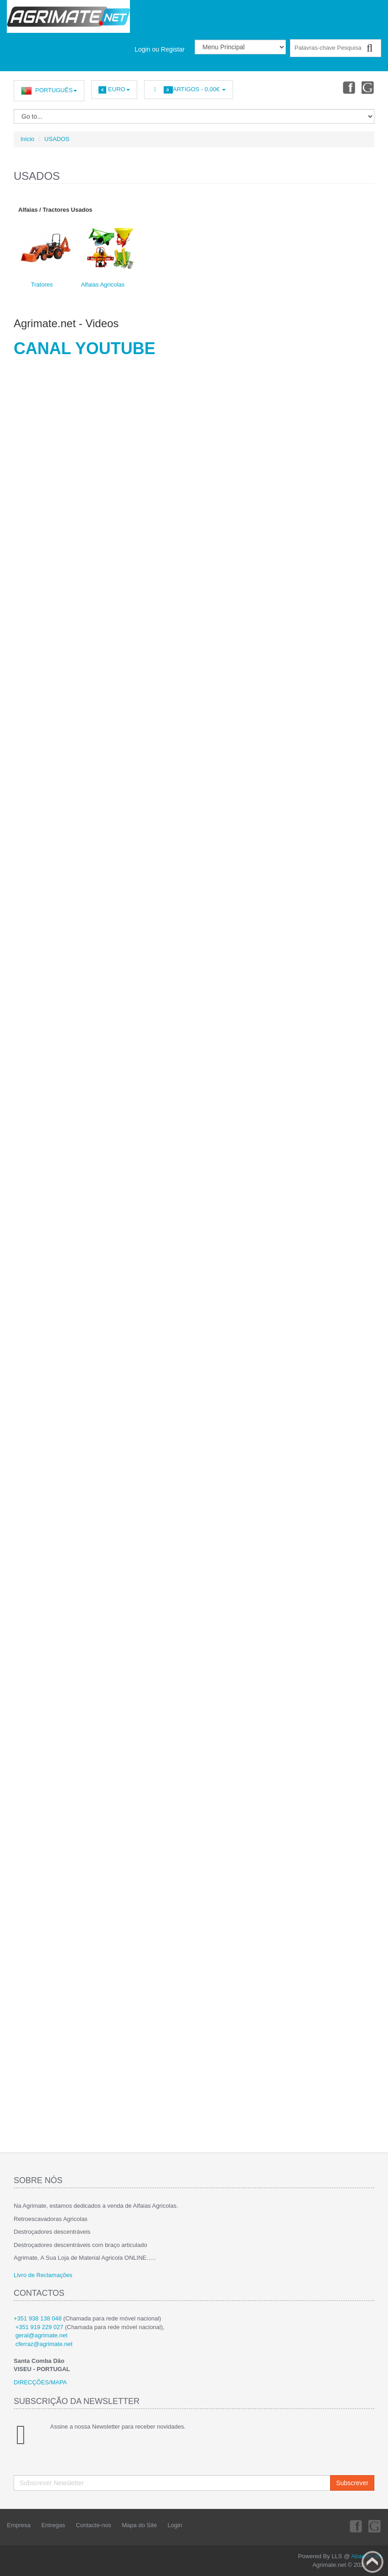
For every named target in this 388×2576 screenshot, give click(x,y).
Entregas (53, 2525)
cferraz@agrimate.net (44, 2344)
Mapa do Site (139, 2525)
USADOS (56, 139)
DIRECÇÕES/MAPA (40, 2382)
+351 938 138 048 (38, 2318)
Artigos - (188, 90)
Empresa (19, 2525)
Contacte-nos (93, 2525)
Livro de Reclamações (43, 2275)
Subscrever (352, 2483)
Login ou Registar (160, 49)
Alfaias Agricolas (102, 284)
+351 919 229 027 (39, 2327)
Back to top (372, 2562)
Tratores (42, 284)
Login (175, 2525)
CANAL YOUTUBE (84, 348)
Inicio (27, 139)
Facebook (347, 87)
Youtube (368, 87)
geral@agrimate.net (41, 2335)
